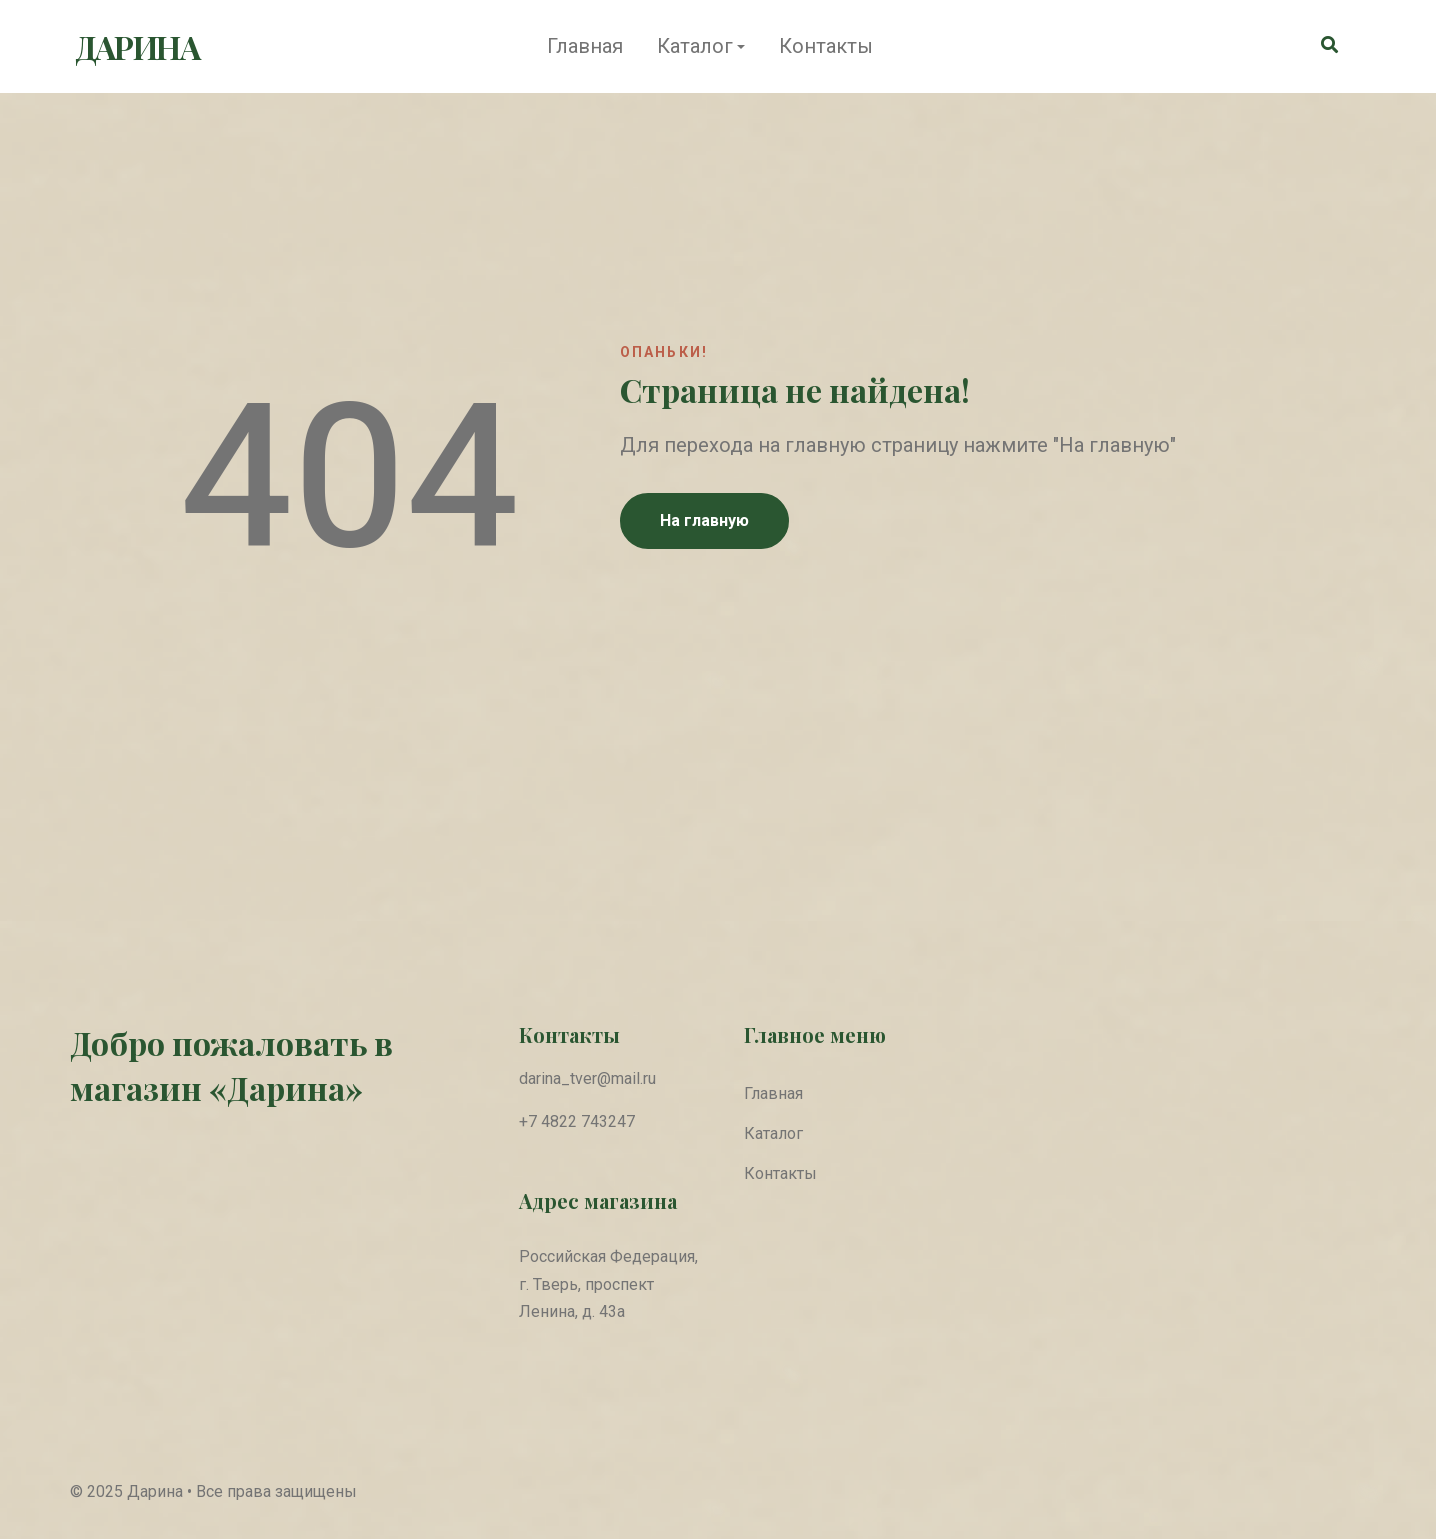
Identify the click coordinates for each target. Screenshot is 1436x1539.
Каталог (695, 46)
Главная (585, 46)
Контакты (826, 46)
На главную (704, 520)
